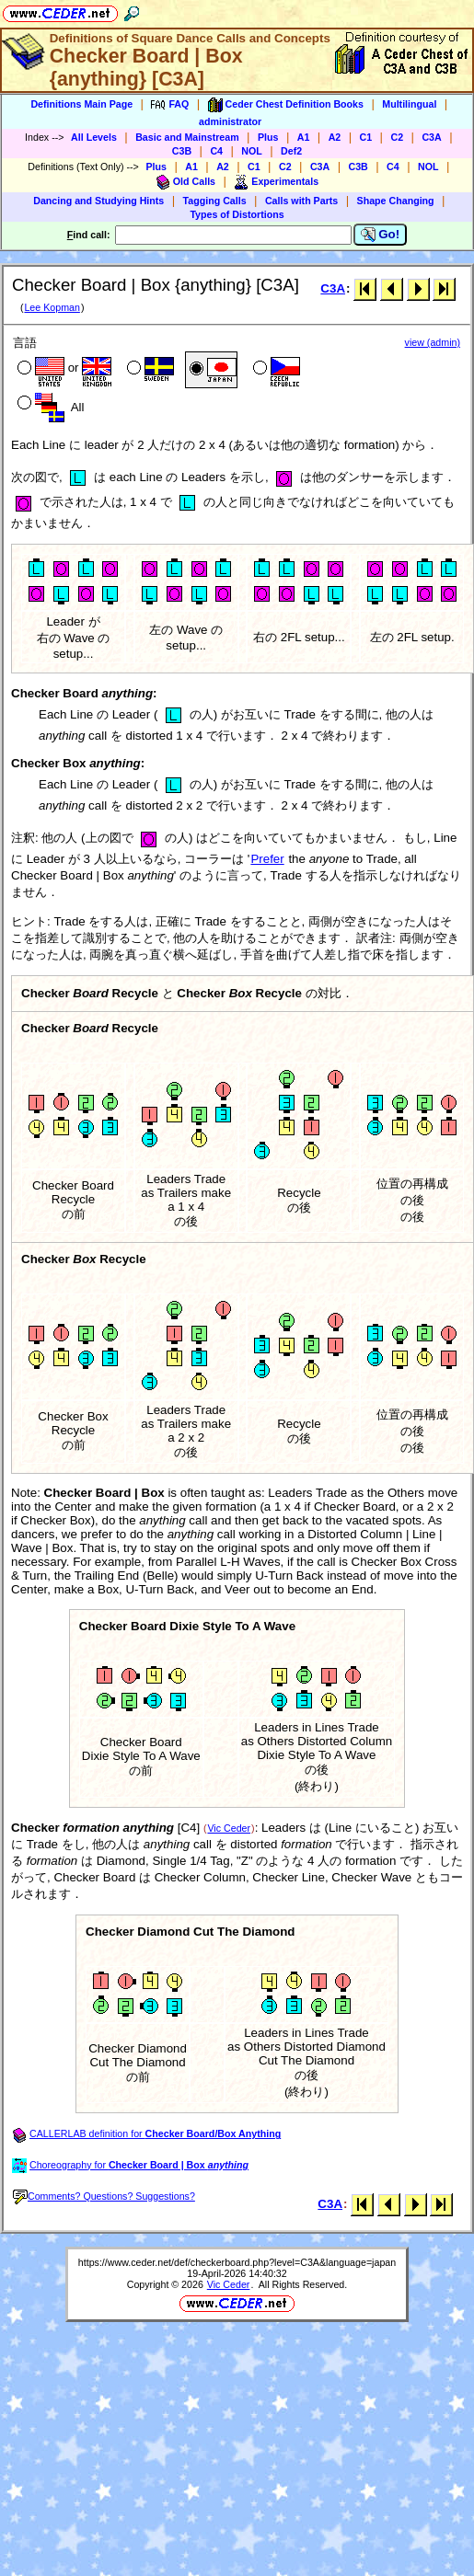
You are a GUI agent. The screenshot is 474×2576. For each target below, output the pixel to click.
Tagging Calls (215, 200)
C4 (216, 150)
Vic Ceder (228, 1828)
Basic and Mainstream (187, 137)
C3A (431, 137)
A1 (303, 137)
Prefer (266, 859)
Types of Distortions (236, 214)
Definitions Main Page (81, 103)
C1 (366, 137)
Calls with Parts (301, 200)
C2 (396, 137)
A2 (335, 137)
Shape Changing (395, 200)
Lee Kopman (51, 307)
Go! (380, 234)
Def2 (291, 150)
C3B (181, 150)
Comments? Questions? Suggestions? (104, 2196)
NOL (251, 150)
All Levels (94, 137)
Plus (268, 137)
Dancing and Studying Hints (98, 200)
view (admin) (432, 342)
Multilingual (409, 103)
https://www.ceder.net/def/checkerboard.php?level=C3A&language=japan (237, 2262)
